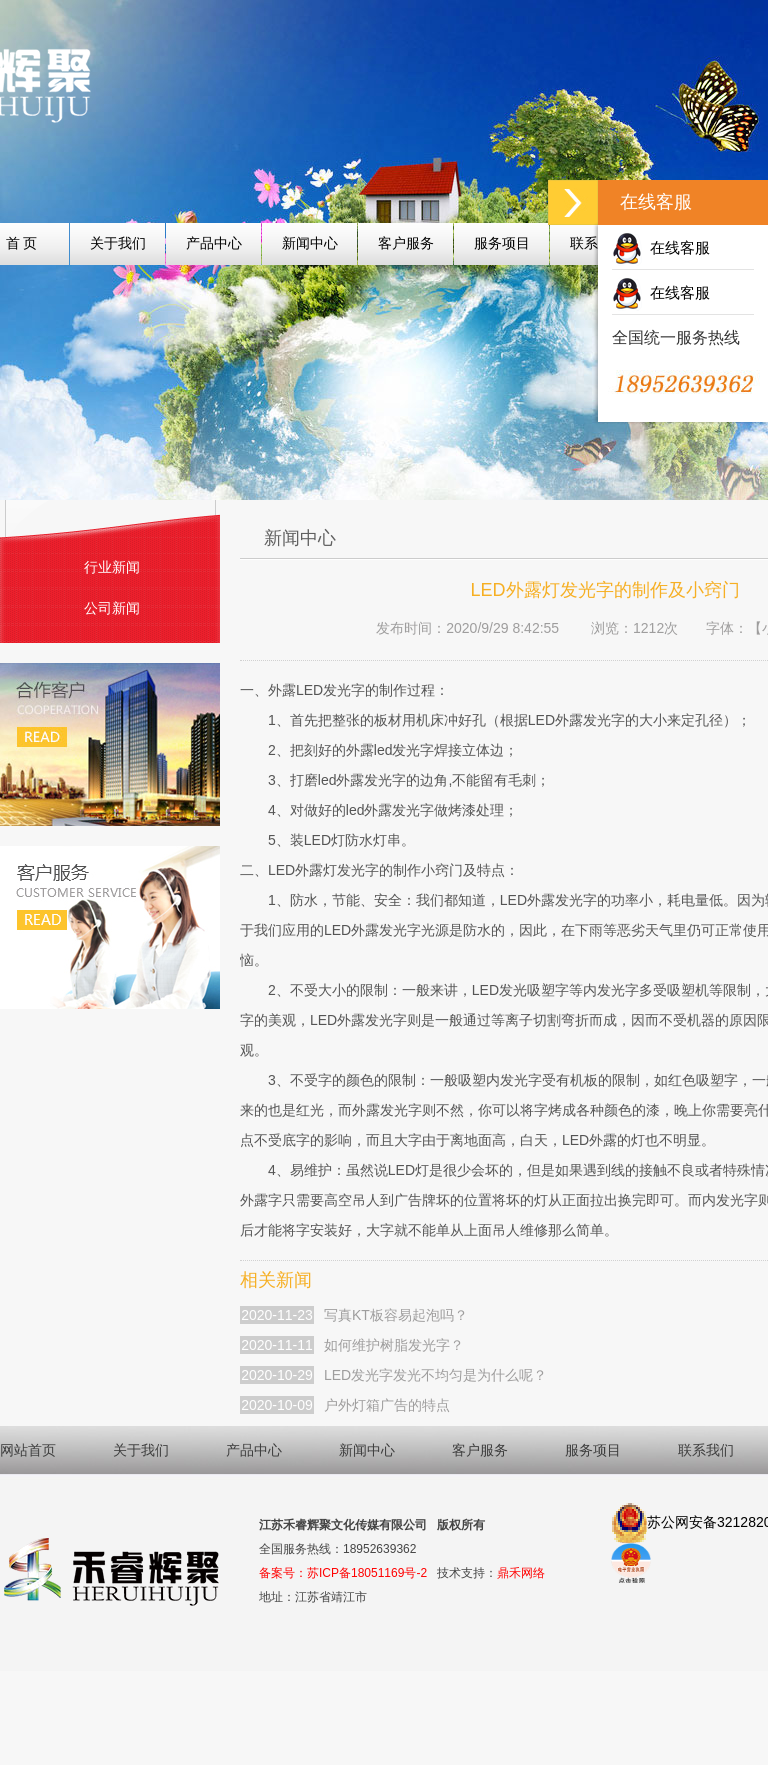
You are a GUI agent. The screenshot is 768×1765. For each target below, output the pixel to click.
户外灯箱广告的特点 (387, 1405)
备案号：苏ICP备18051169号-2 (343, 1573)
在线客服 (661, 247)
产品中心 (214, 243)
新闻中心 (310, 243)
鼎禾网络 (521, 1573)
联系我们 (706, 1450)
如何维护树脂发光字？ (394, 1345)
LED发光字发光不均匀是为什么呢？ (435, 1375)
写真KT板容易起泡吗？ (396, 1315)
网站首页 (28, 1450)
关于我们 (118, 243)
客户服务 (406, 243)
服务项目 (502, 243)
